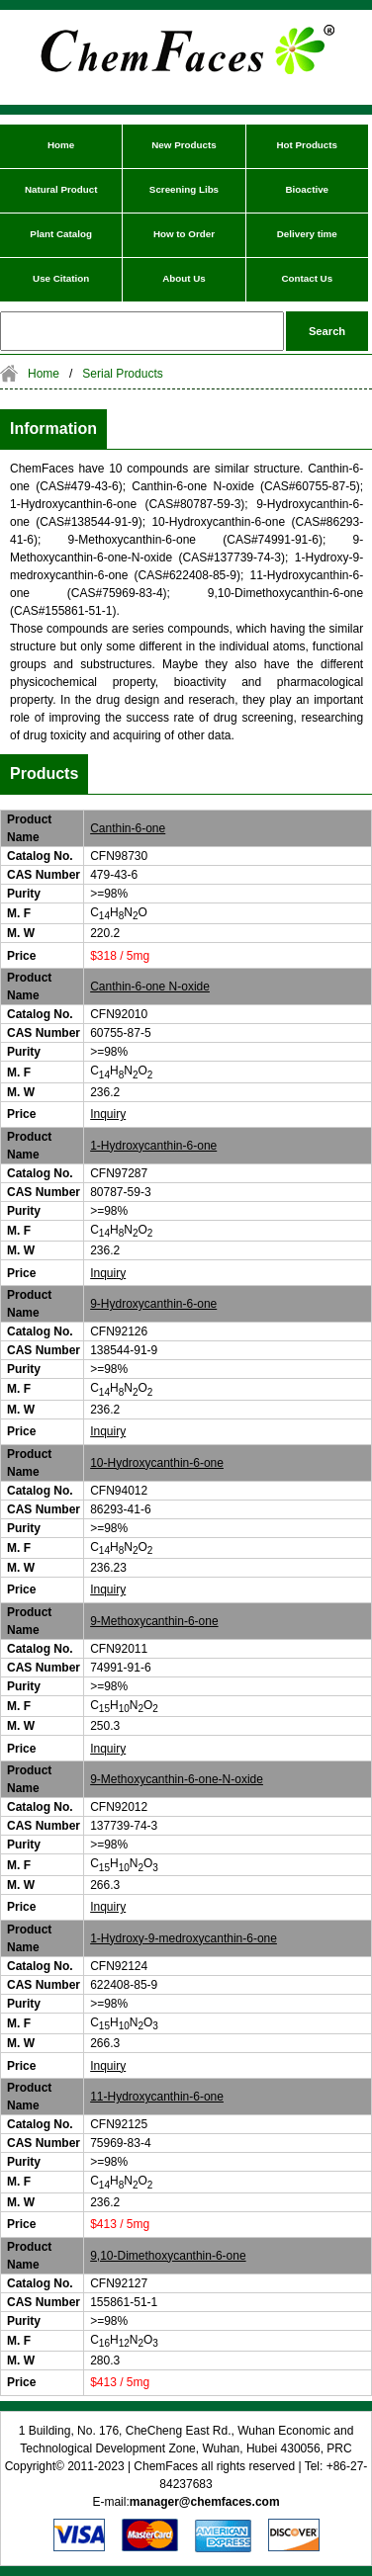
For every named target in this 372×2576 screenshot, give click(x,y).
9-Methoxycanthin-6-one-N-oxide (176, 1779)
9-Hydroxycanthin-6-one (153, 1304)
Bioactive (307, 189)
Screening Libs (184, 189)
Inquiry (108, 1114)
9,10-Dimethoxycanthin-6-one (167, 2256)
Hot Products (307, 144)
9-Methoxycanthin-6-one (154, 1621)
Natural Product (61, 189)
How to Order (184, 233)
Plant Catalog (61, 233)
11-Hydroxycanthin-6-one (157, 2097)
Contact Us (306, 278)
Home (60, 144)
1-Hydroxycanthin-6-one (153, 1146)
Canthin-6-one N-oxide (150, 986)
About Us (184, 278)
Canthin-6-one (127, 828)
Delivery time (307, 233)
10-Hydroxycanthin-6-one (157, 1463)
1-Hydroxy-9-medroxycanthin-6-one (183, 1938)
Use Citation (61, 278)
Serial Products (122, 374)
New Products (183, 144)
